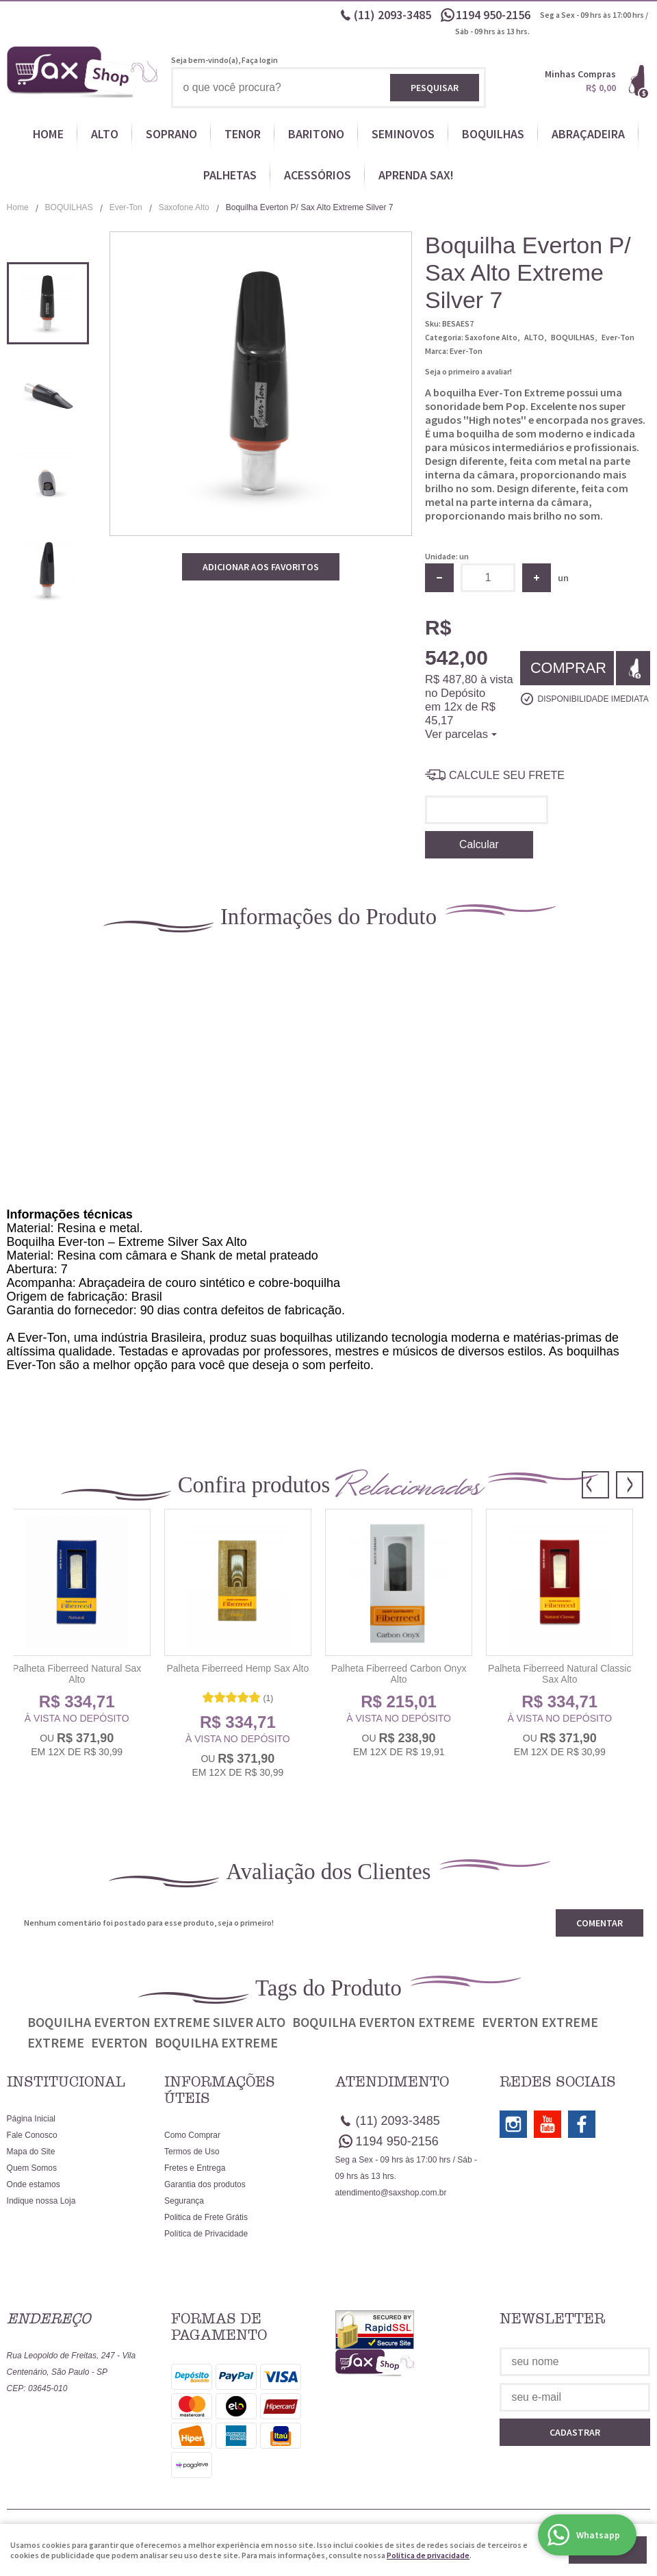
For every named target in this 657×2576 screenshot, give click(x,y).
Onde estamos (33, 2184)
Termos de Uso (192, 2151)
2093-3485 (392, 15)
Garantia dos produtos (205, 2184)
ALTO (104, 134)
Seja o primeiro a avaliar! (468, 371)
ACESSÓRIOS (317, 175)
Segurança (184, 2201)
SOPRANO (171, 134)
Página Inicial (31, 2119)
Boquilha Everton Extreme (383, 2021)
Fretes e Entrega (194, 2168)
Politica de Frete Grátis (206, 2217)
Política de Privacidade (206, 2234)
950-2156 (494, 15)
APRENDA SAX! (416, 175)
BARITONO (316, 134)
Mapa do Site (31, 2151)
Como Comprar (192, 2135)
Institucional (66, 2082)
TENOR (242, 134)
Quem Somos (32, 2168)
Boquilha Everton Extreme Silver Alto (156, 2021)
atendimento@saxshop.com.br (391, 2192)
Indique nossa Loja (41, 2201)
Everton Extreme (540, 2021)
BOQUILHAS (493, 134)
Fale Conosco (32, 2135)
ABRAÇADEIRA (588, 134)
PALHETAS (230, 175)
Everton (119, 2042)
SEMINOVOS (403, 134)
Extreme (55, 2042)
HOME (48, 134)
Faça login (260, 60)
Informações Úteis (219, 2090)
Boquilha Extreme (216, 2042)
